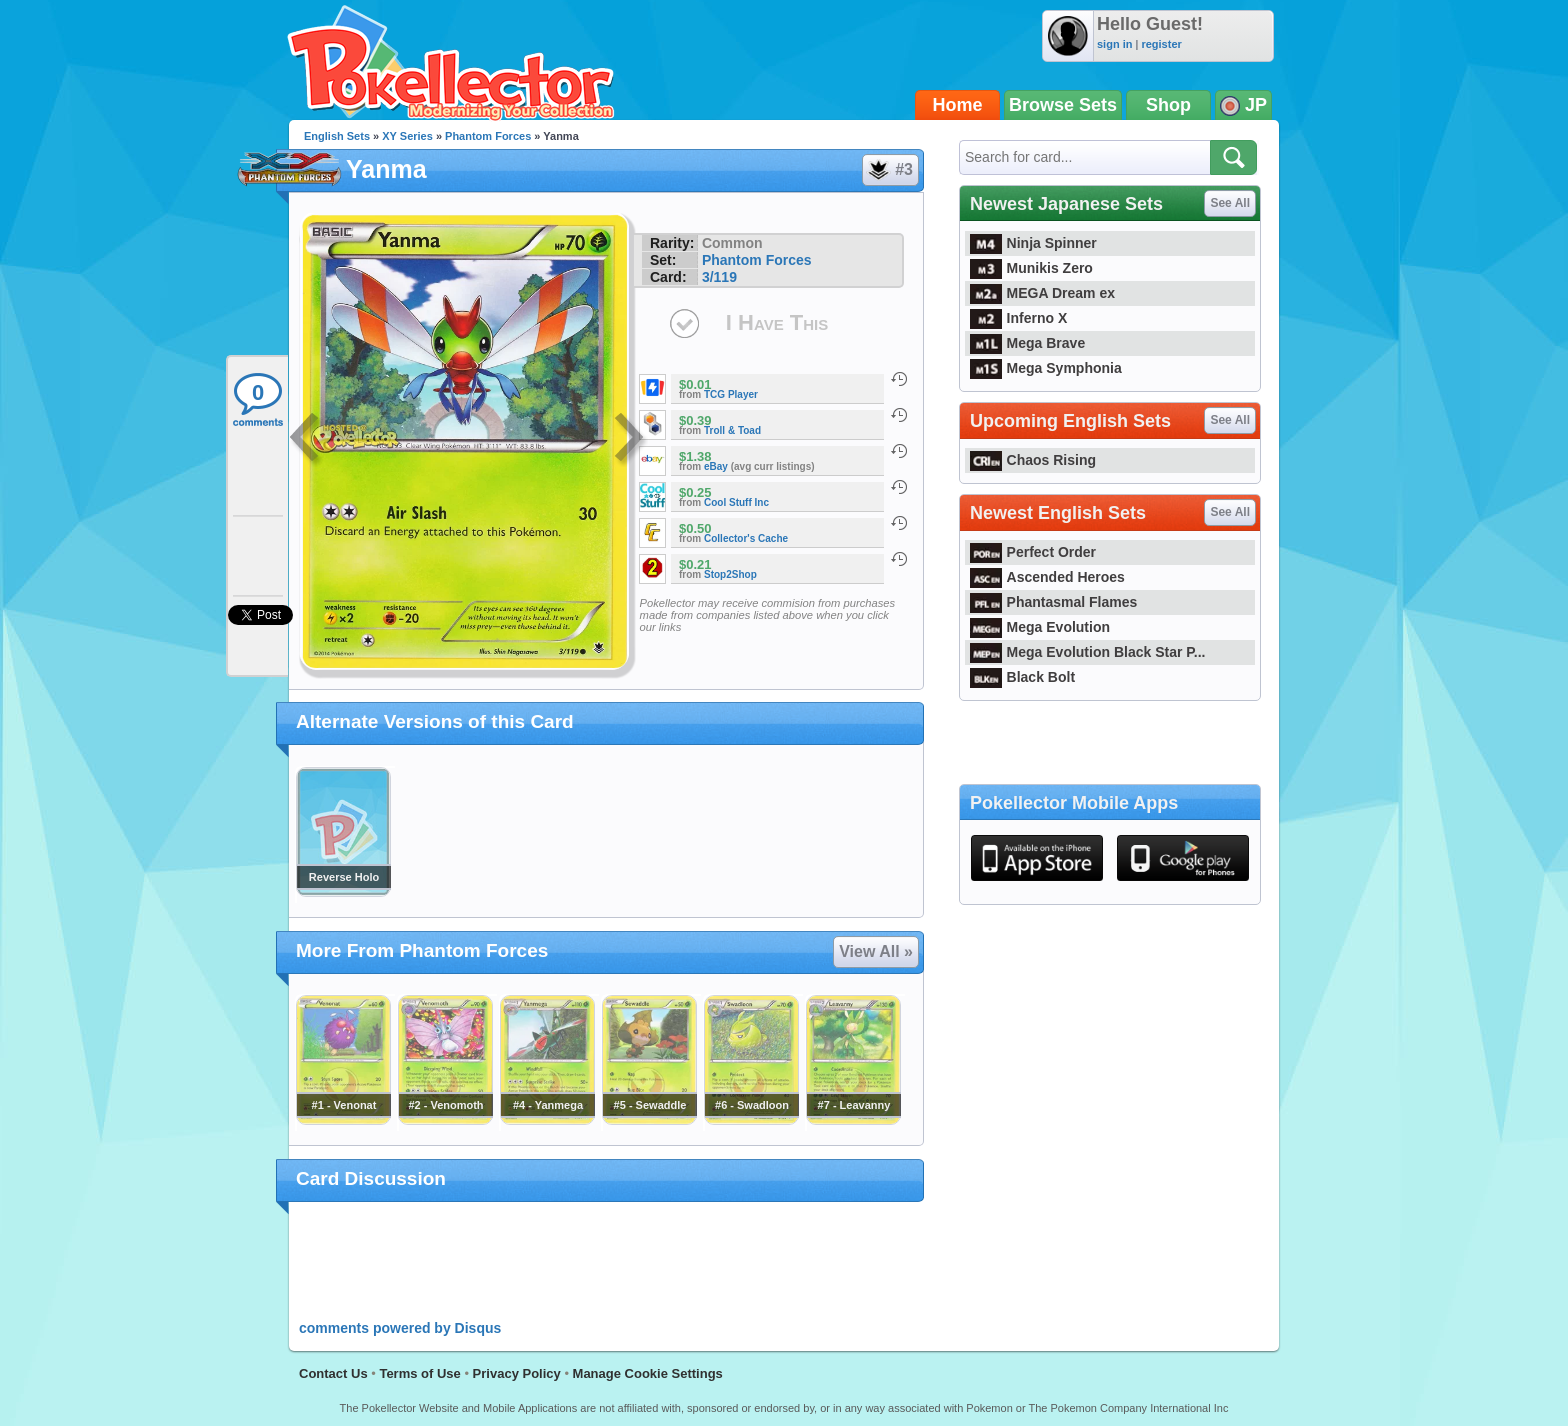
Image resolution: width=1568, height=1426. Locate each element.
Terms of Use (419, 1373)
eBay (716, 466)
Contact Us (333, 1373)
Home (958, 105)
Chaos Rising (1033, 460)
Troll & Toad (732, 430)
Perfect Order (1033, 552)
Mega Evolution (1040, 627)
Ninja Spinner (1033, 243)
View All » (876, 951)
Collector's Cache (746, 538)
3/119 (719, 277)
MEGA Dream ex (1042, 293)
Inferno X (1018, 318)
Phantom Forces (488, 136)
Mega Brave (1027, 343)
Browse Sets (1063, 105)
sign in (1114, 44)
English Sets (337, 136)
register (1161, 44)
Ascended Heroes (1047, 577)
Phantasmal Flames (1053, 602)
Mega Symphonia (1046, 368)
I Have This (777, 322)
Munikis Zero (1031, 268)
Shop (1168, 105)
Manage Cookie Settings (648, 1373)
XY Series (407, 136)
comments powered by (400, 1328)
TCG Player (731, 394)
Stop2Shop (730, 574)
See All (1230, 203)
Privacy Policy (517, 1373)
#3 (889, 170)
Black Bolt (1022, 677)
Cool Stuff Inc (736, 502)
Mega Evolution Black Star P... (1088, 652)
